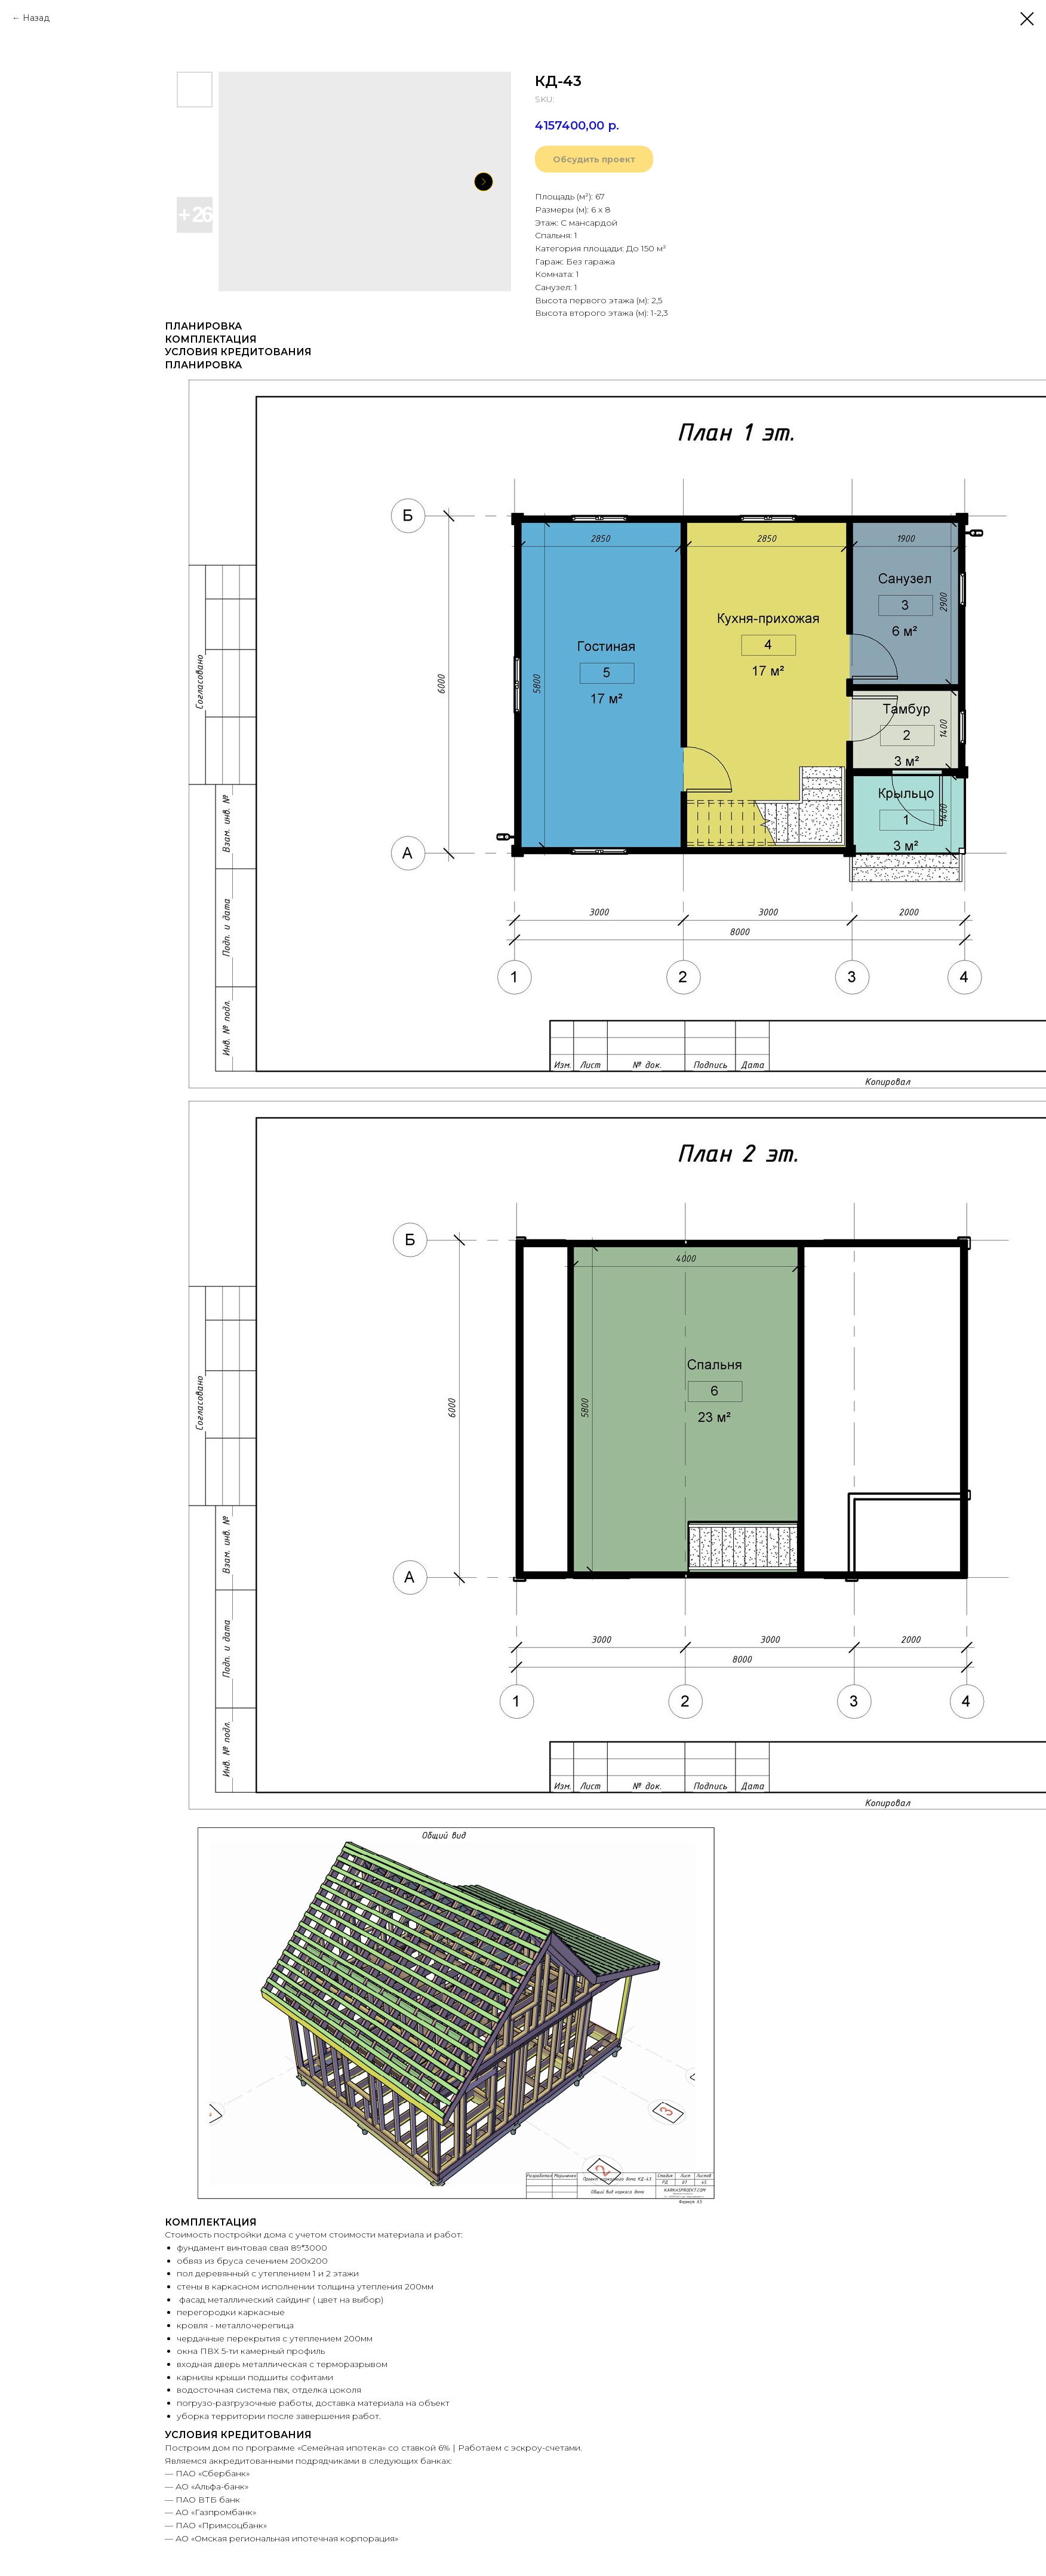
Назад (36, 18)
